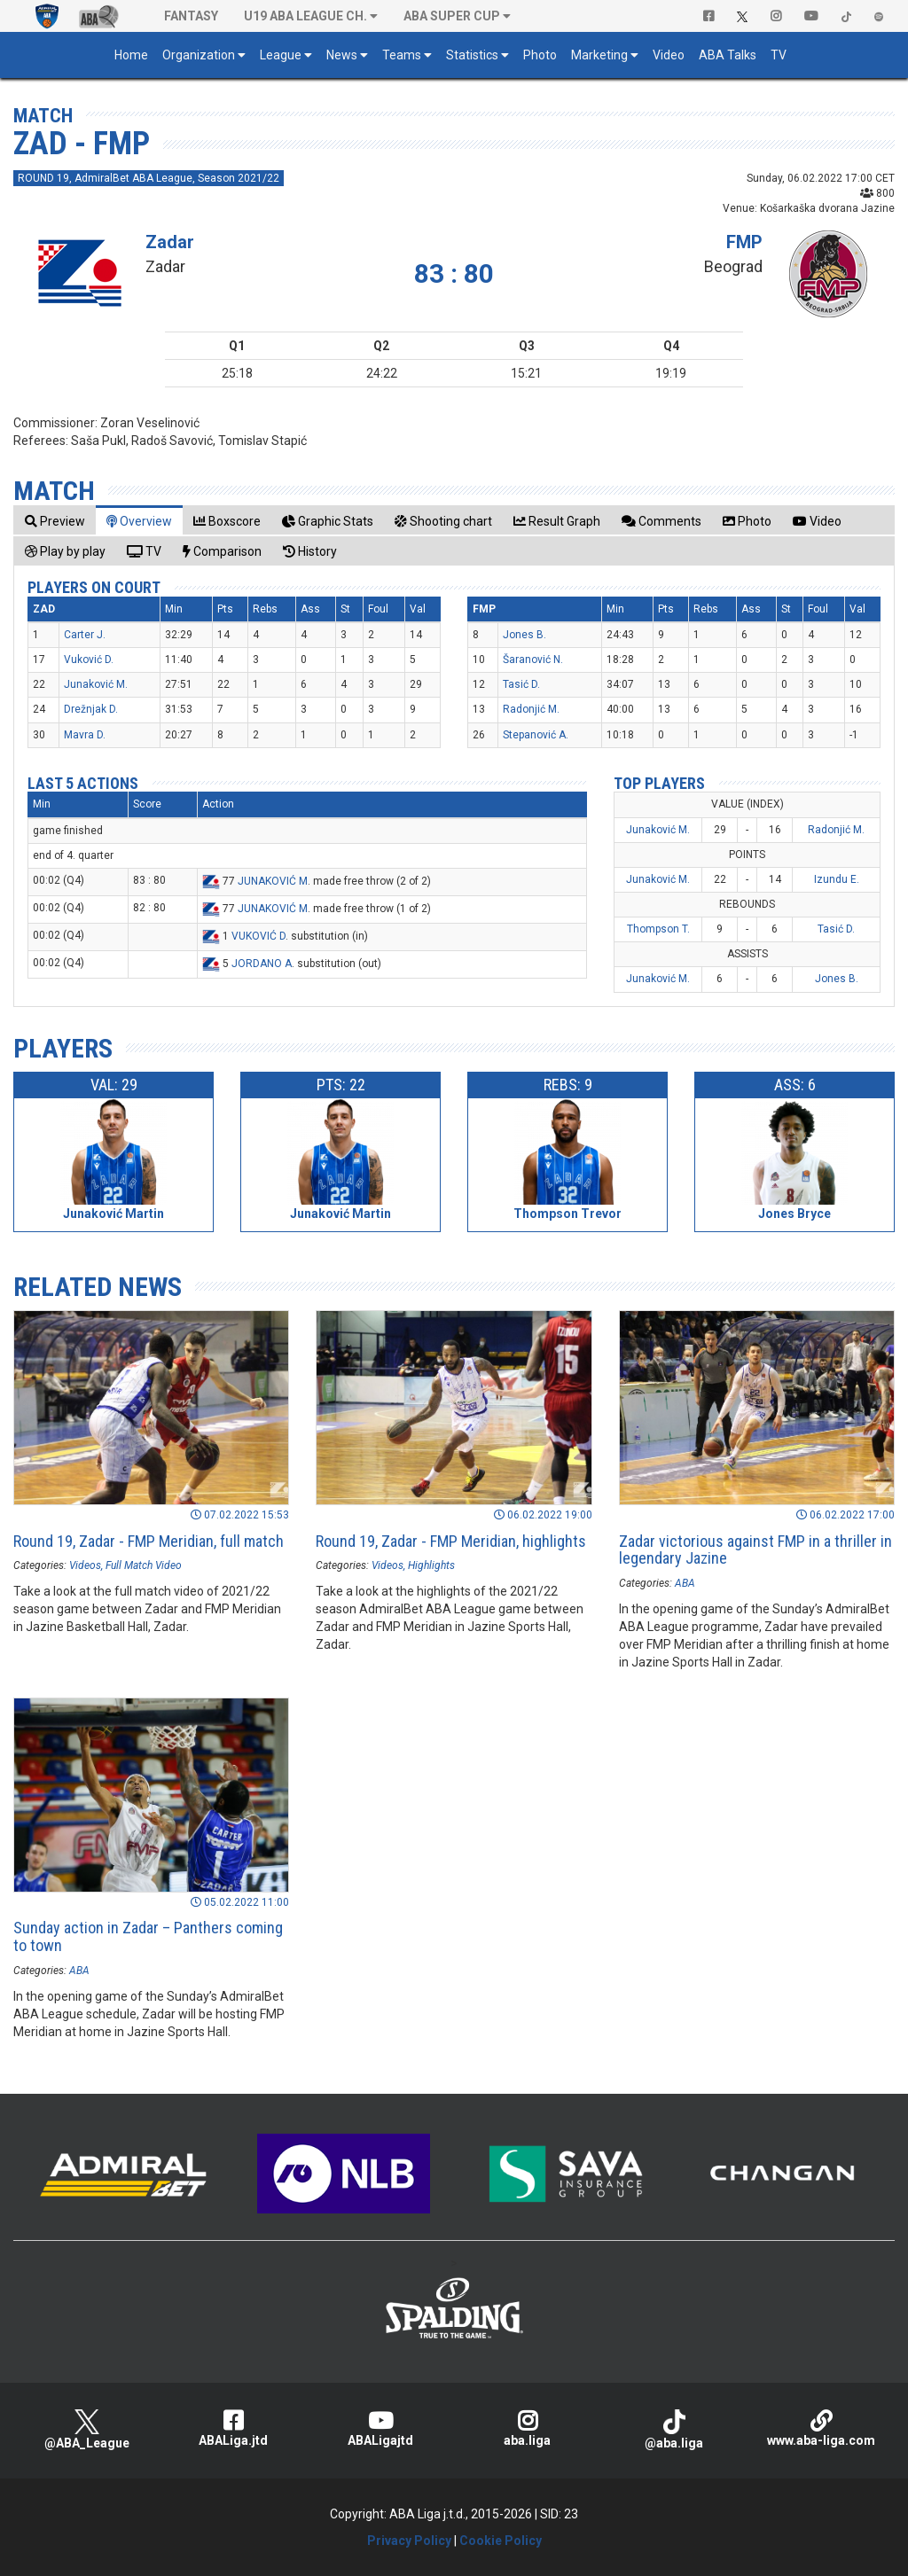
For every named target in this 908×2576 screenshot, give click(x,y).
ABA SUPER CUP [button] (451, 16)
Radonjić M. (531, 709)
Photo (540, 55)
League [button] (280, 55)
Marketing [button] (599, 55)
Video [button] (669, 55)
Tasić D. (521, 684)
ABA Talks (727, 55)
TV (779, 55)
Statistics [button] (472, 55)
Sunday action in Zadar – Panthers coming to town (148, 1936)
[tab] (55, 520)
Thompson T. (658, 929)
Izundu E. (836, 879)
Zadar (169, 242)
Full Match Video (144, 1565)
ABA (685, 1583)
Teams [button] (401, 55)
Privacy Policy (409, 2540)
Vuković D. (89, 659)
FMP (744, 242)
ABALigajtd (380, 2428)
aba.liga (527, 2428)
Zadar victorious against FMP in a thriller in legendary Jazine (755, 1550)
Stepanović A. (535, 735)
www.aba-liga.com (821, 2428)
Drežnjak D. (91, 709)
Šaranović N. (533, 659)
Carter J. (85, 634)
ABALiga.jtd (234, 2428)
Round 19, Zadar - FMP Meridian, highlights (451, 1541)
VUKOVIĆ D (258, 936)
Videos (85, 1565)
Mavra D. (85, 735)
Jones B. (524, 634)
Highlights (431, 1565)
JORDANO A (261, 963)
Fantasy (191, 16)
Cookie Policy (500, 2540)
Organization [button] (198, 55)
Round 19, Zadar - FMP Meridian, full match (148, 1541)
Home (131, 55)
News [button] (341, 55)
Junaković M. (96, 684)
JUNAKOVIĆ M (273, 881)
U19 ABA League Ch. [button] (305, 16)
